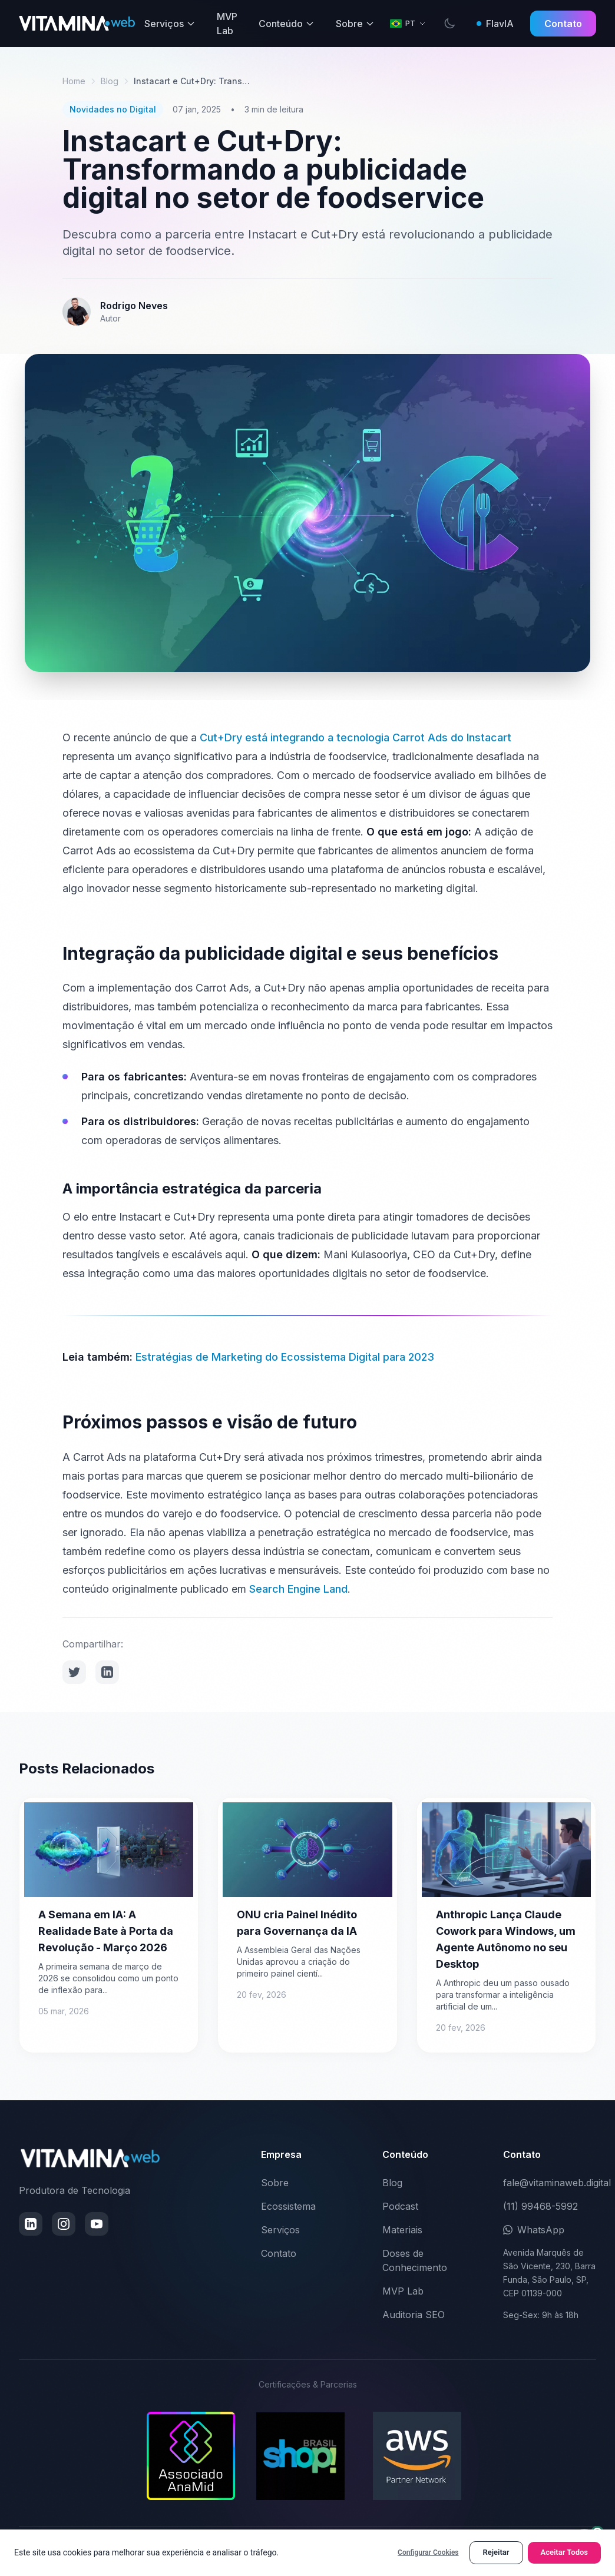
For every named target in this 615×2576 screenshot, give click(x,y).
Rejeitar (496, 2552)
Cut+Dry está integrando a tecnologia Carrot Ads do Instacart (355, 737)
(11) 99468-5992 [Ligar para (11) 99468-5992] (540, 2206)
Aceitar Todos (564, 2552)
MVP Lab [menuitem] (227, 24)
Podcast (400, 2206)
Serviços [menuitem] (170, 23)
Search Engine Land (298, 1589)
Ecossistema (288, 2206)
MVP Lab (403, 2291)
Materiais (402, 2230)
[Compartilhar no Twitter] (74, 1672)
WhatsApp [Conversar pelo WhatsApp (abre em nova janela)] (533, 2230)
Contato (563, 23)
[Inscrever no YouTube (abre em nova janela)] (96, 2224)
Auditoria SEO (413, 2314)
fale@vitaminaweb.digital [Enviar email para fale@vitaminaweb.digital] (557, 2183)
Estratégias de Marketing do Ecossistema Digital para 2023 (284, 1357)
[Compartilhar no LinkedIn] (107, 1672)
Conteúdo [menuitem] (287, 23)
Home (73, 81)
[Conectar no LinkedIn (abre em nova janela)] (30, 2224)
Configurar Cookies (428, 2552)
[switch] (449, 23)
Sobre (275, 2183)
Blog (109, 81)
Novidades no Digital (113, 109)
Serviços (280, 2230)
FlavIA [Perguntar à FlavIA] (495, 23)
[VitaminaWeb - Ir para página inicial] (77, 23)
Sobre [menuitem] (355, 23)
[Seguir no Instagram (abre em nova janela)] (63, 2224)
